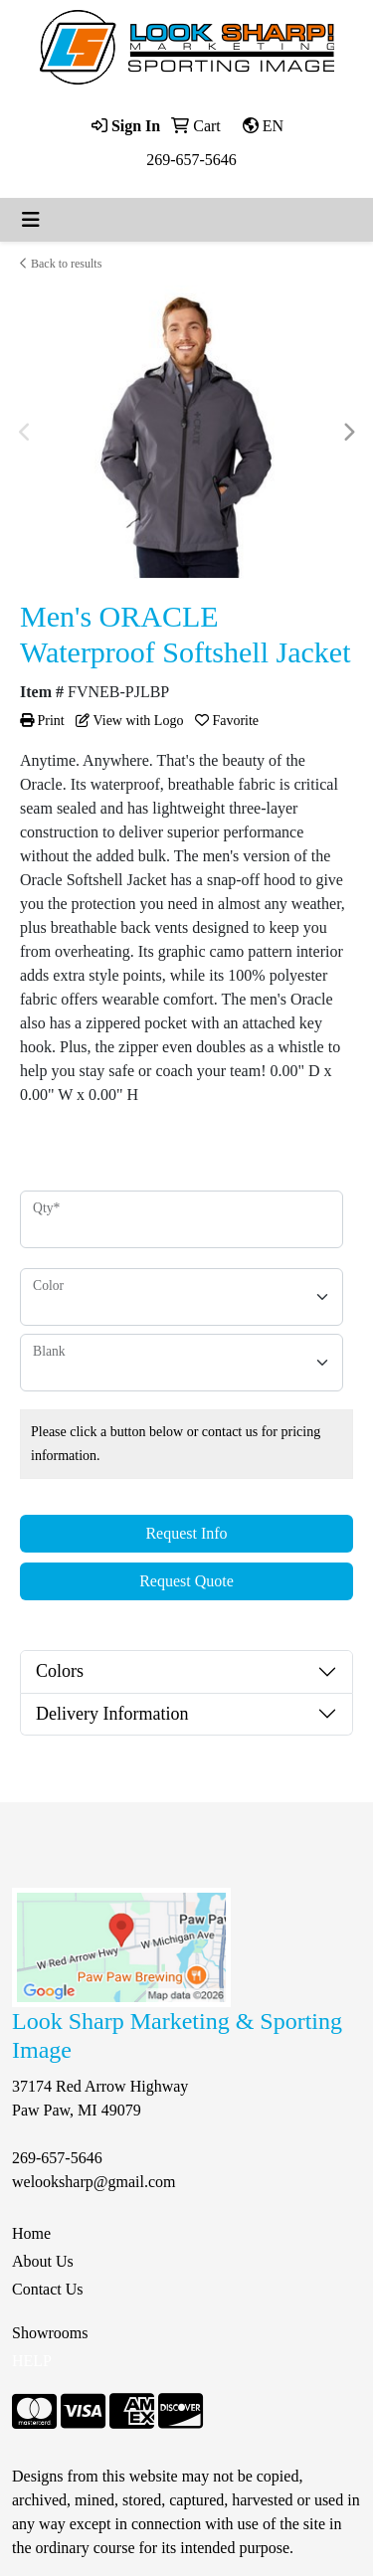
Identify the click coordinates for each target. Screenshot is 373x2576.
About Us (43, 2261)
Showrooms (50, 2332)
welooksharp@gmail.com (93, 2181)
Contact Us (48, 2289)
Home (31, 2233)
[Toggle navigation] (31, 220)
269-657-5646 (191, 159)
